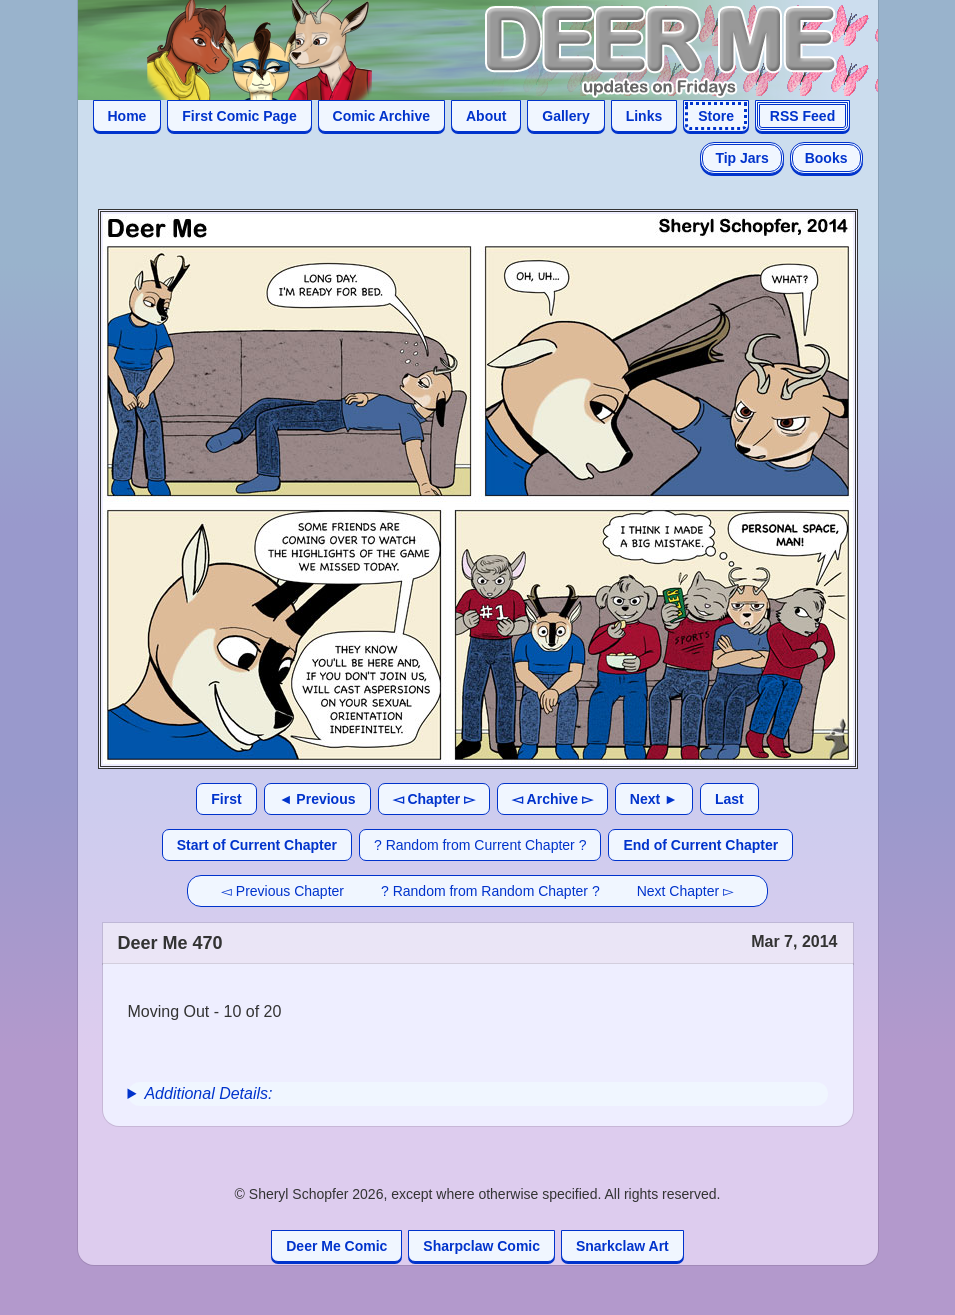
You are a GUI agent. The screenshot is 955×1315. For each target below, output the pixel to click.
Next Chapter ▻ (685, 891)
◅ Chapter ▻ (434, 799)
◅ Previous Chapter (282, 891)
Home (127, 116)
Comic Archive (382, 116)
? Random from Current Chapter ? (480, 845)
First (226, 799)
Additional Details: (208, 1093)
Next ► (654, 799)
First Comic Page (239, 116)
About (486, 116)
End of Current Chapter (700, 845)
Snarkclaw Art (622, 1246)
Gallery (565, 116)
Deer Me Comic (336, 1246)
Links (644, 116)
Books (826, 158)
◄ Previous (317, 799)
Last (729, 799)
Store (716, 116)
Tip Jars (741, 158)
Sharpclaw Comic (481, 1246)
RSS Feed (802, 116)
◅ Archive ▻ (552, 799)
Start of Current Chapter (257, 845)
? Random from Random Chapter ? (490, 891)
